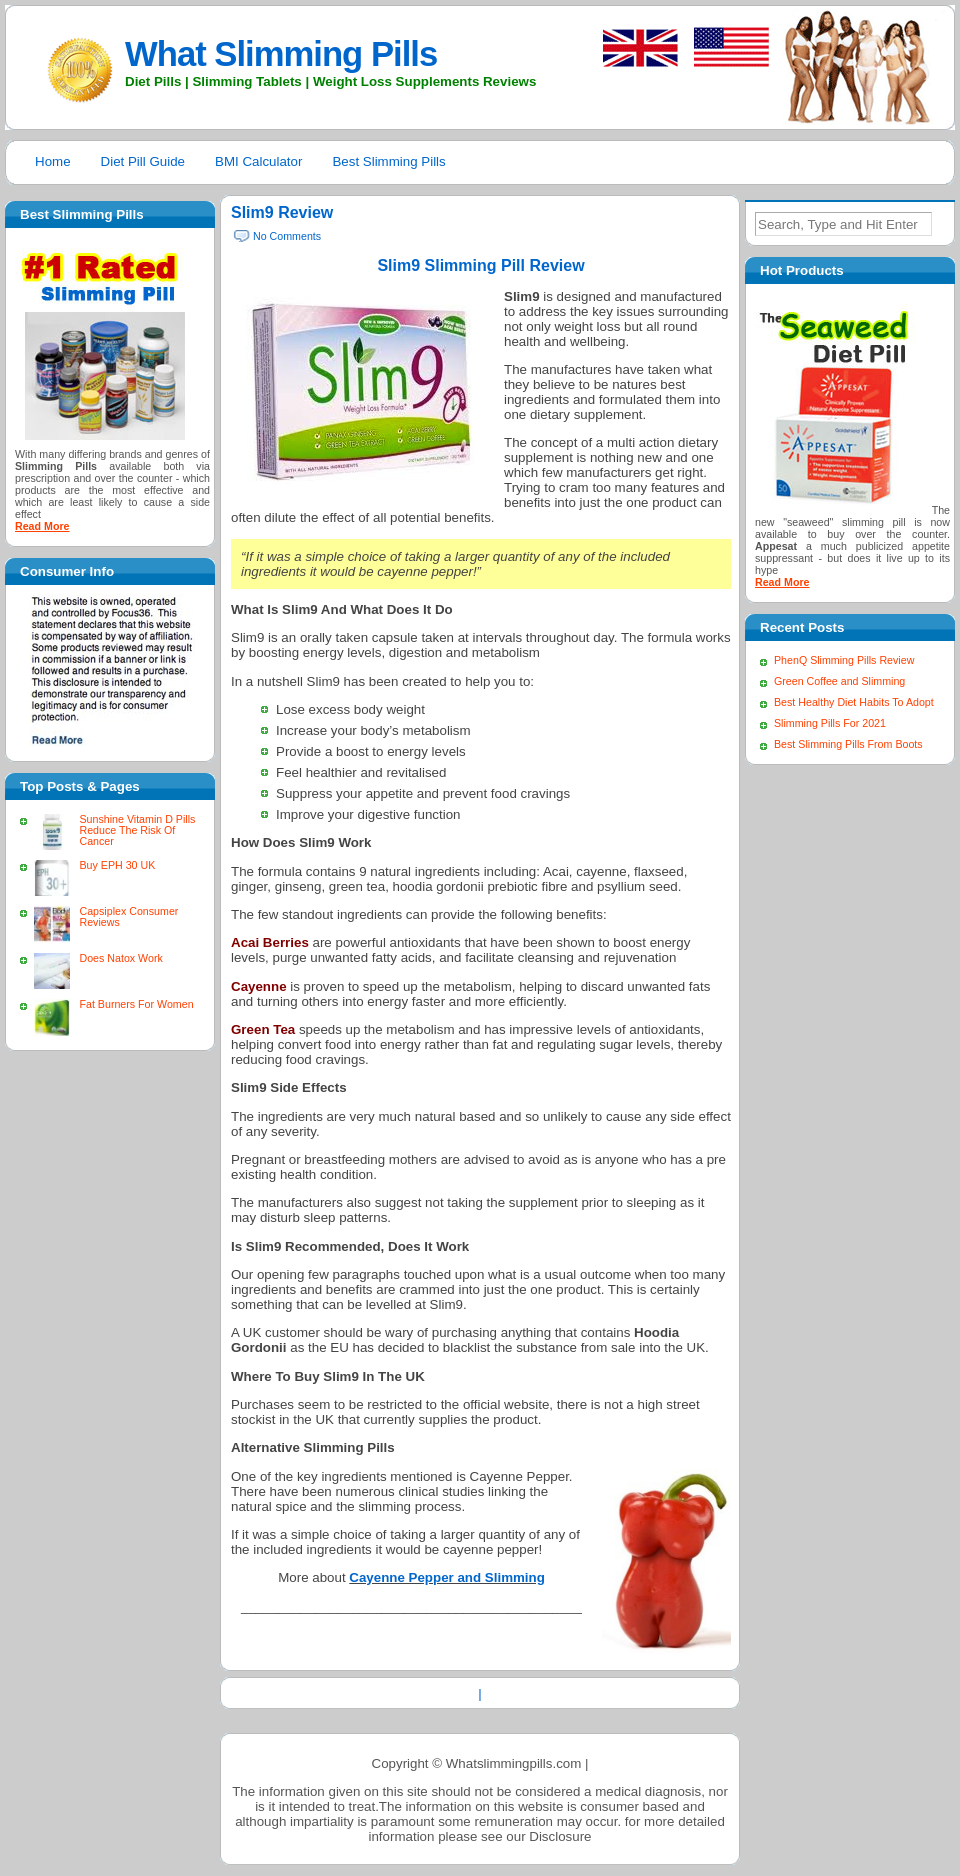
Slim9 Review (282, 212)
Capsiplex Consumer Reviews (128, 916)
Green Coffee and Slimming (839, 681)
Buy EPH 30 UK (117, 865)
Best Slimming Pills (388, 161)
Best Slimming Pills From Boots (848, 744)
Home (53, 161)
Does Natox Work (120, 958)
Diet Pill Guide (143, 161)
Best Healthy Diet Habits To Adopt (854, 702)
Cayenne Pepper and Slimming (447, 1577)
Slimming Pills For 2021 (830, 723)
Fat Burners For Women (136, 1004)
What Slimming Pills (281, 54)
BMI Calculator (258, 161)
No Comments (287, 236)
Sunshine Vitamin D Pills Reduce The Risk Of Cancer (137, 830)
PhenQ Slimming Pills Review (844, 660)
